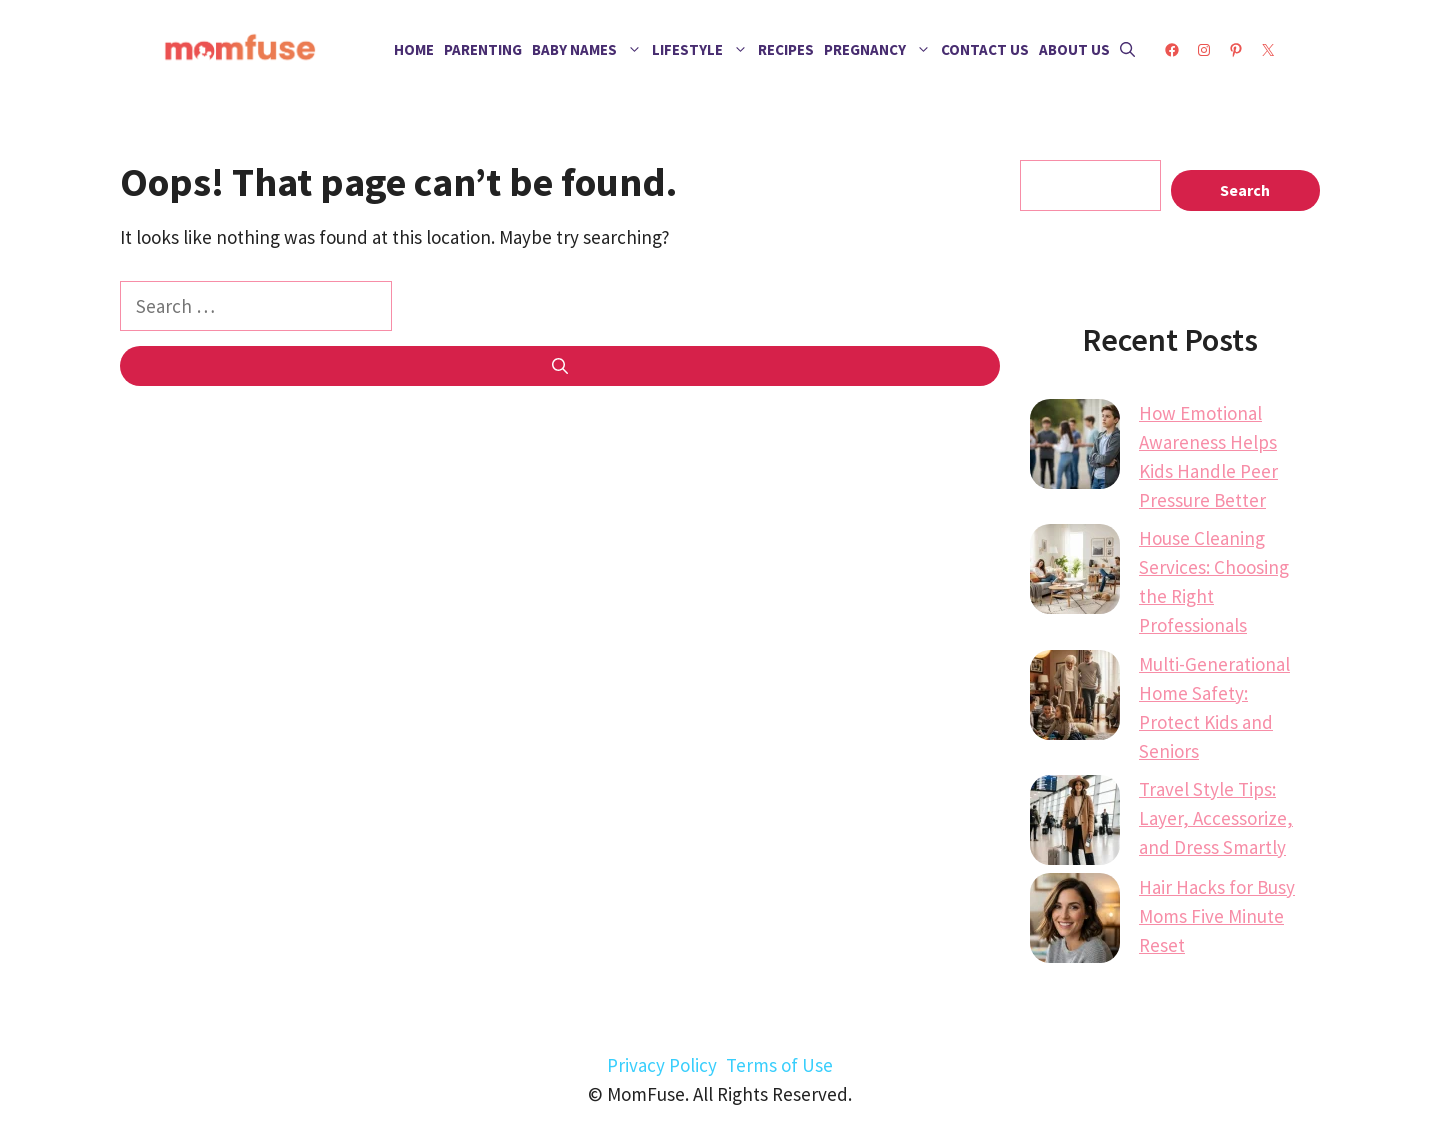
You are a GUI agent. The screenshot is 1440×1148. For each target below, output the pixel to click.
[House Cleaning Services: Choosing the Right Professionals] (1075, 573)
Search (1245, 190)
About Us (1074, 49)
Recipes (786, 49)
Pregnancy (880, 50)
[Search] (560, 366)
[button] (1127, 50)
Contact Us (985, 49)
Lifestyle (702, 50)
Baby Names (589, 50)
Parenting (483, 49)
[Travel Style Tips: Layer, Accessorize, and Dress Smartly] (1075, 824)
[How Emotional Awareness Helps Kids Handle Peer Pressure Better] (1075, 448)
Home (414, 49)
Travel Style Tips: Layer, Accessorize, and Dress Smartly (1216, 818)
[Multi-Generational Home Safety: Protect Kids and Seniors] (1075, 699)
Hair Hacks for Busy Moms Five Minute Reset (1217, 916)
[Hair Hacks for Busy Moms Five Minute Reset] (1075, 922)
